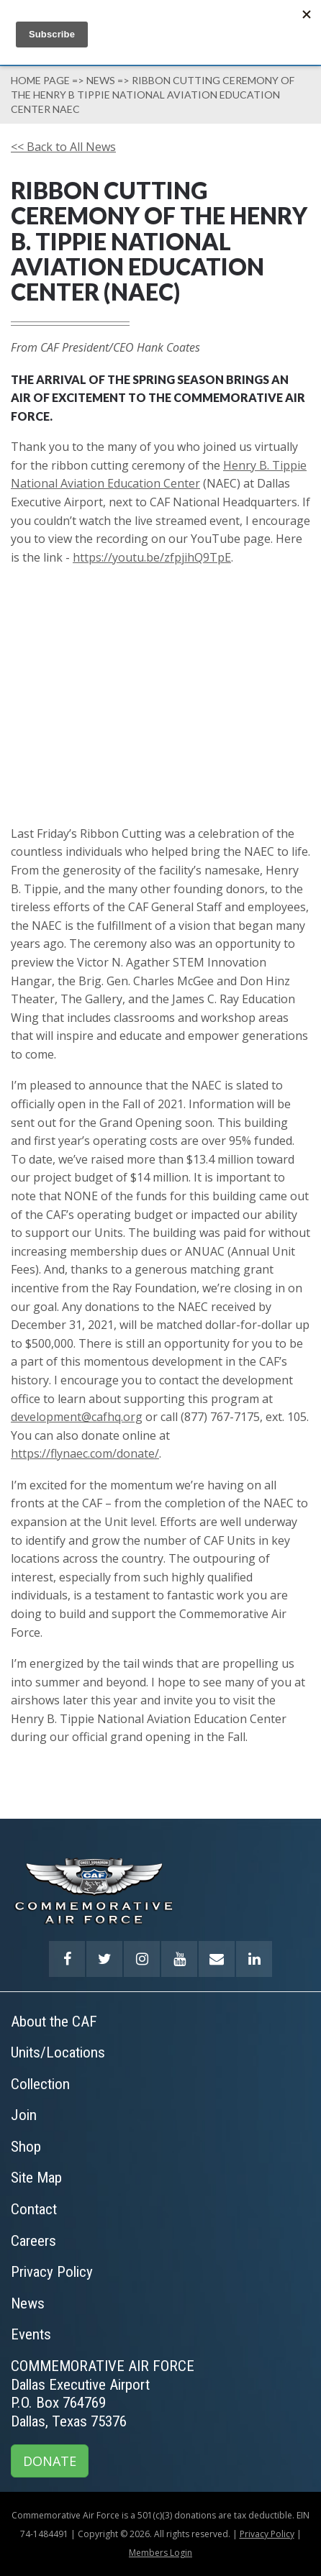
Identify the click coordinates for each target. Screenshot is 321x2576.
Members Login (160, 2553)
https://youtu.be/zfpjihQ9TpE (152, 557)
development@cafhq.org (77, 1417)
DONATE (49, 2461)
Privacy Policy (267, 2534)
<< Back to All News (63, 147)
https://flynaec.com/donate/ (85, 1453)
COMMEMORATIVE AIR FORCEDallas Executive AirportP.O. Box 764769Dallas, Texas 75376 (102, 2393)
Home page (40, 80)
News (100, 80)
